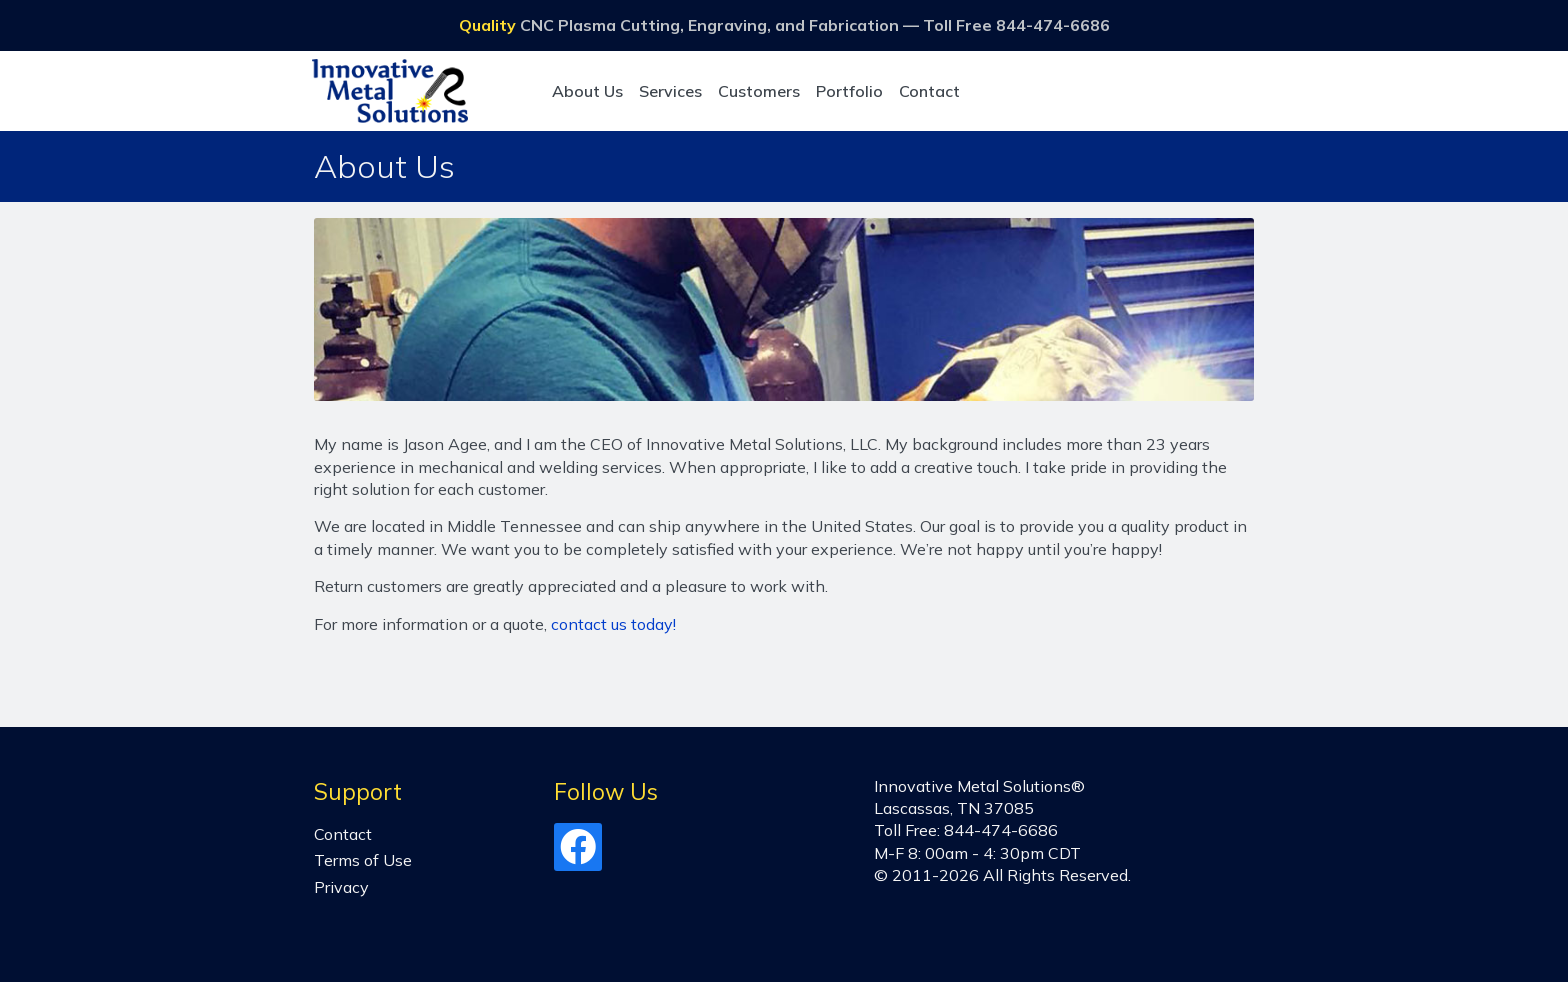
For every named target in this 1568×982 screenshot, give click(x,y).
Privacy (341, 887)
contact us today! (613, 624)
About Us (587, 91)
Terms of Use (363, 860)
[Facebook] (578, 855)
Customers (759, 91)
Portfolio (849, 91)
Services (670, 91)
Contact (929, 91)
